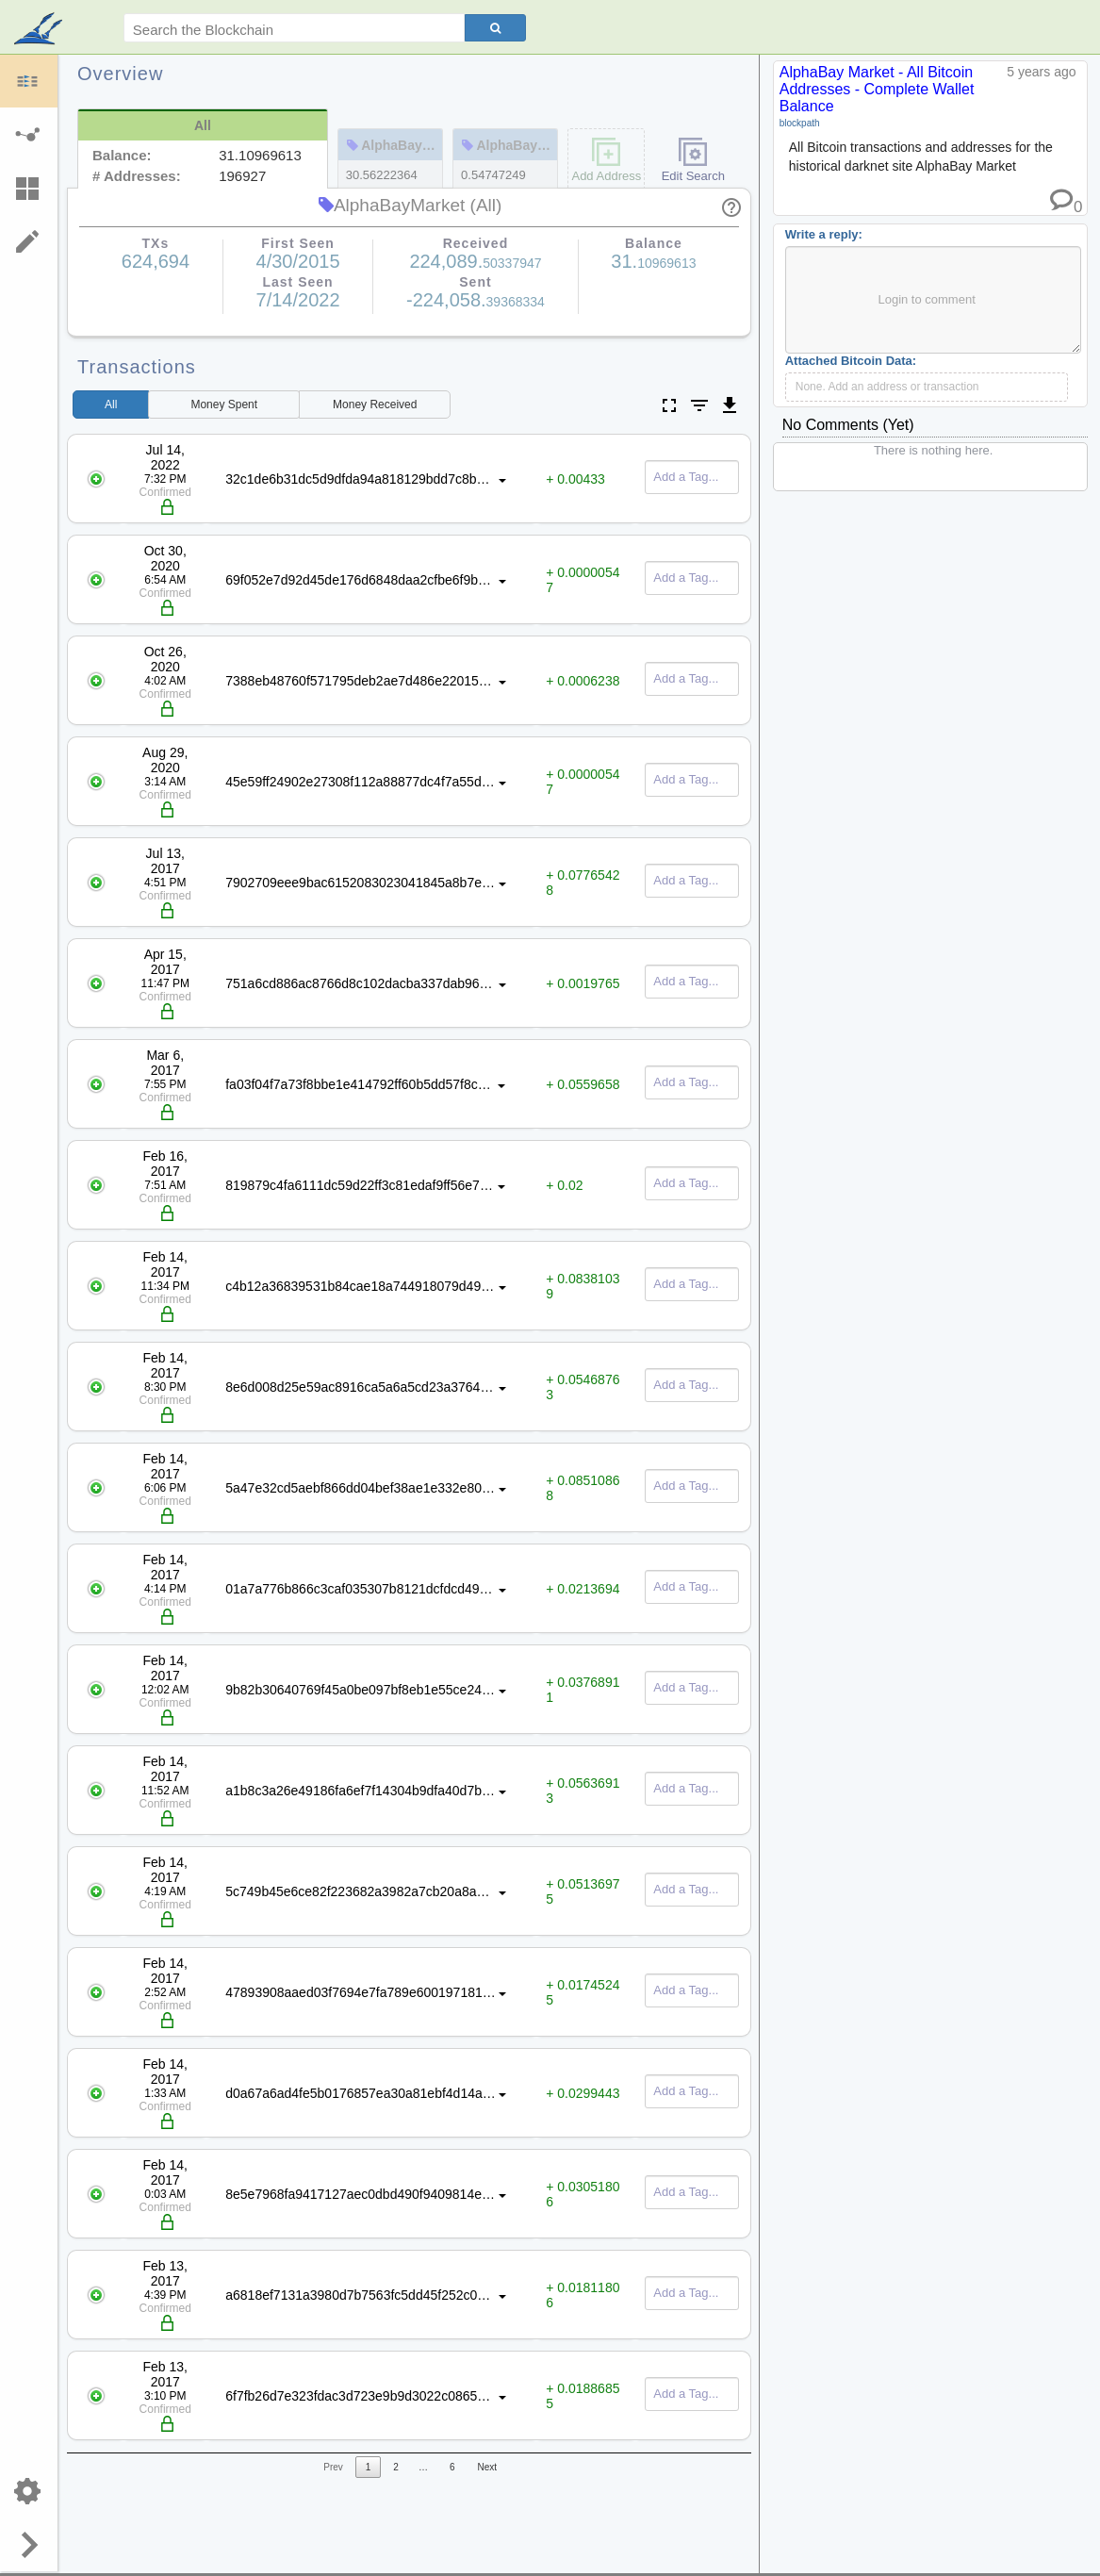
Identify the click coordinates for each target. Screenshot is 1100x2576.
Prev (333, 2467)
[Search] (495, 27)
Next (487, 2467)
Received (375, 404)
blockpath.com (40, 30)
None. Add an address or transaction (887, 386)
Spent (223, 404)
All (111, 404)
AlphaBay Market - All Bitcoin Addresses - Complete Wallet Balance (877, 89)
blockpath (800, 123)
